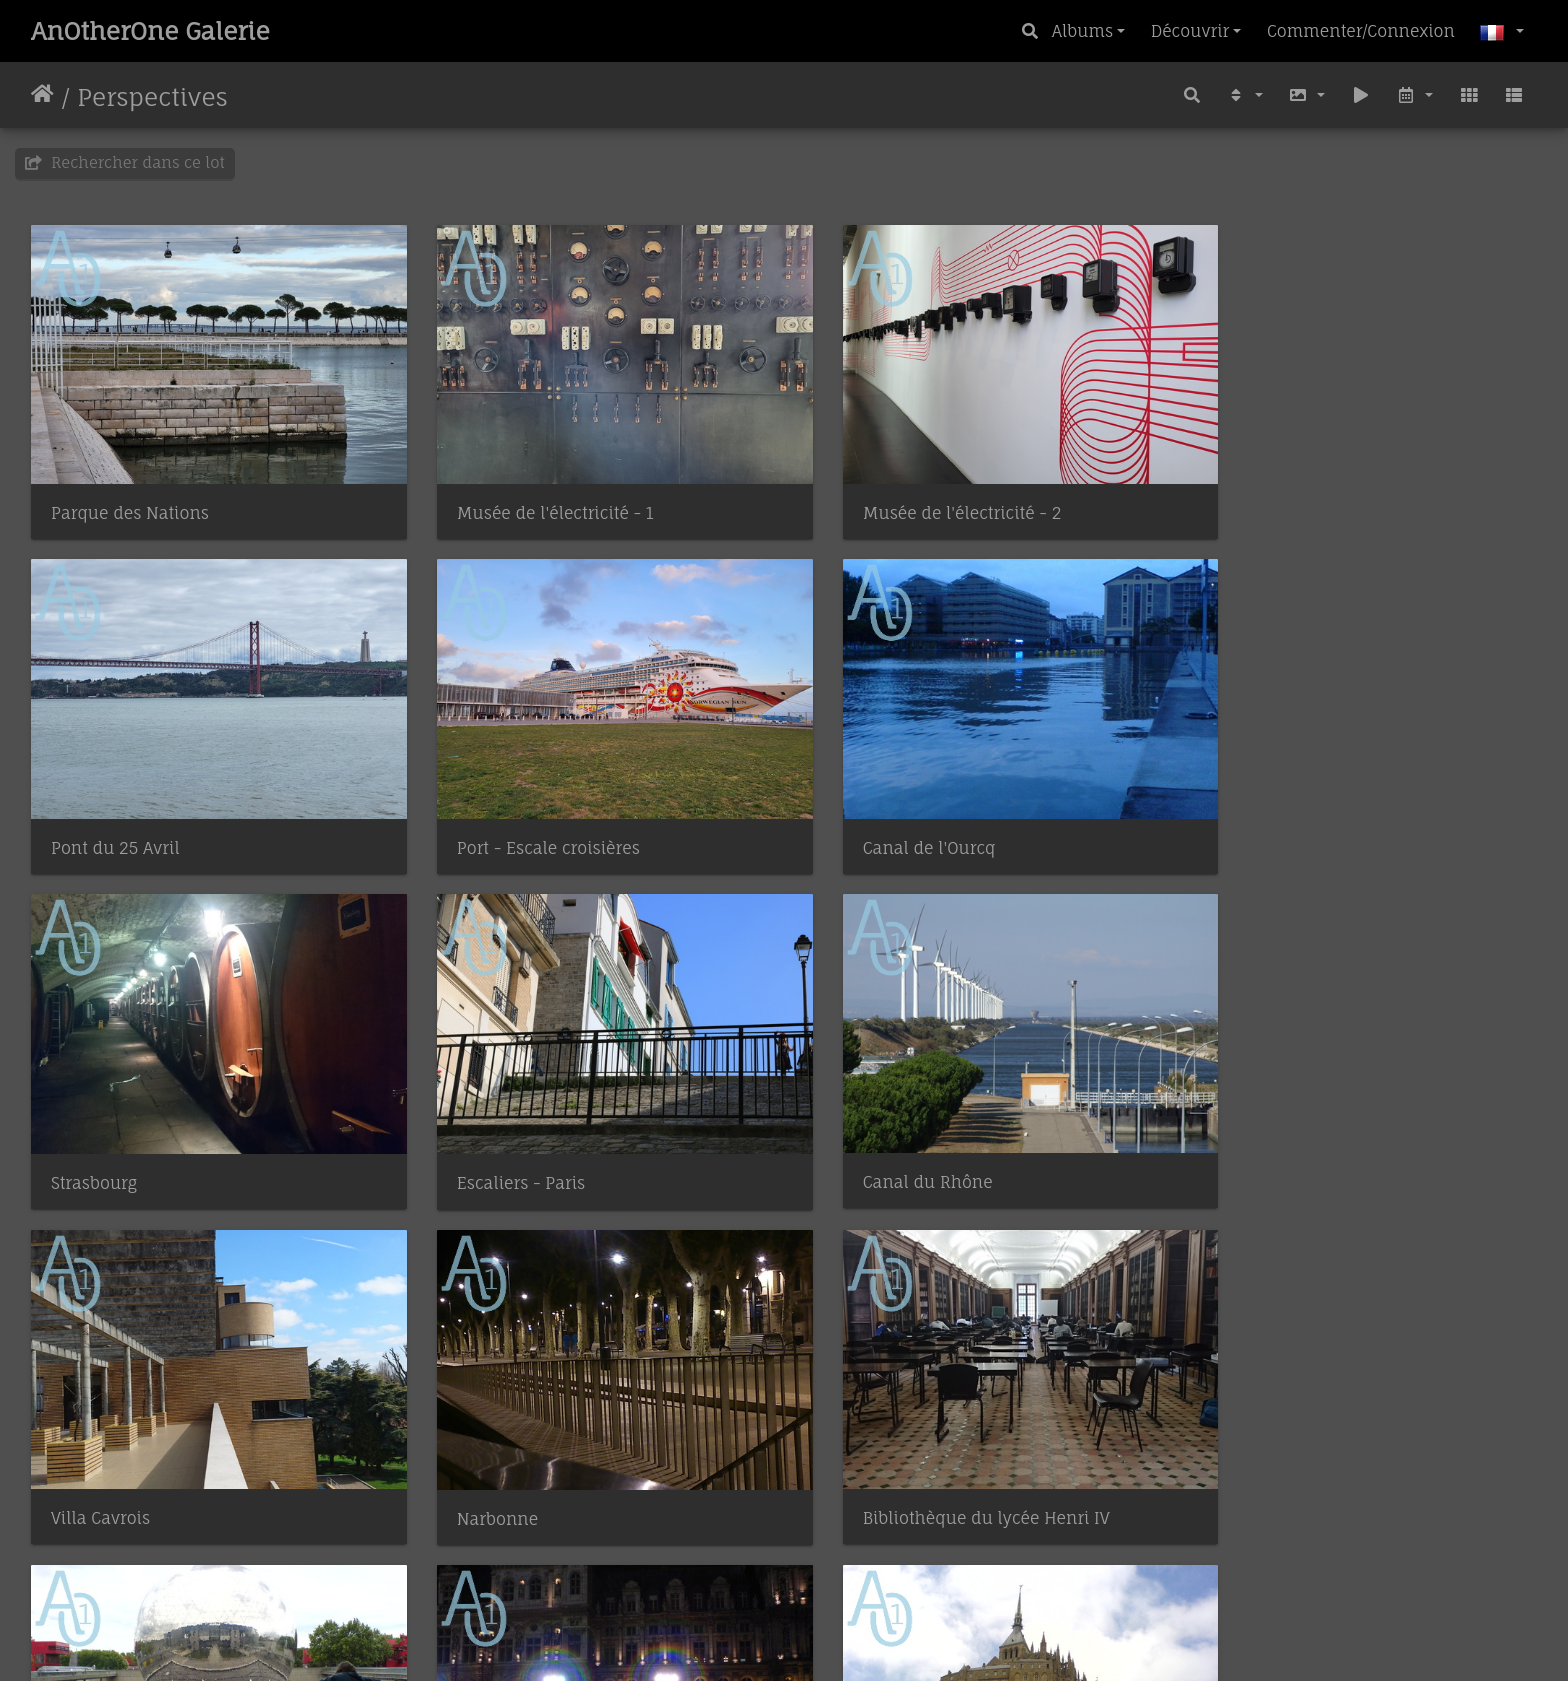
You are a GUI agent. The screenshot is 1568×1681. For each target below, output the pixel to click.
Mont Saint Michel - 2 (906, 1458)
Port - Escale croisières (142, 817)
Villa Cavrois (484, 1138)
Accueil (42, 97)
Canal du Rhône (116, 1138)
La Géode (87, 1458)
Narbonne (859, 1139)
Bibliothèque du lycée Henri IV (1326, 1138)
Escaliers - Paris (1267, 819)
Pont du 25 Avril (1267, 498)
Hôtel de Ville (488, 1458)
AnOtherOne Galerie (150, 31)
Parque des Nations (130, 498)
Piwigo (829, 1639)
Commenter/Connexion (1361, 31)
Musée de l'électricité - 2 (918, 498)
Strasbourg (862, 818)
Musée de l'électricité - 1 (533, 498)
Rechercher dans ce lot (125, 162)
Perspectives (152, 97)
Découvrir (1190, 31)
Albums (1082, 31)
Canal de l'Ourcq (501, 817)
